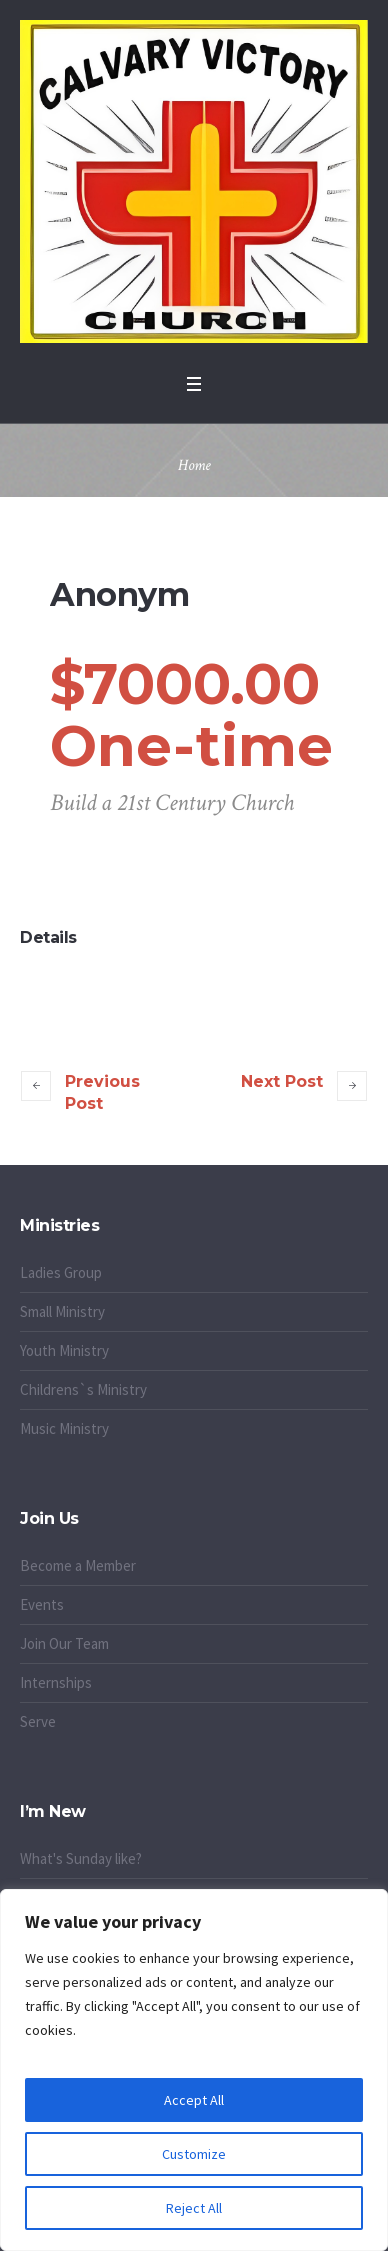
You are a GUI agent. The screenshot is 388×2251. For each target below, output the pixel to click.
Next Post (282, 1081)
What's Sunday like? (81, 1858)
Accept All (194, 2100)
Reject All (194, 2208)
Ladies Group (61, 1272)
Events (42, 1604)
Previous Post (102, 1092)
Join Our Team (64, 1643)
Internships (56, 1682)
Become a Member (78, 1565)
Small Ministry (62, 1311)
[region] (194, 2070)
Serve (38, 1721)
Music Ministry (64, 1428)
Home (194, 465)
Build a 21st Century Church (172, 802)
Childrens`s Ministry (83, 1389)
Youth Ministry (64, 1350)
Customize (194, 2154)
